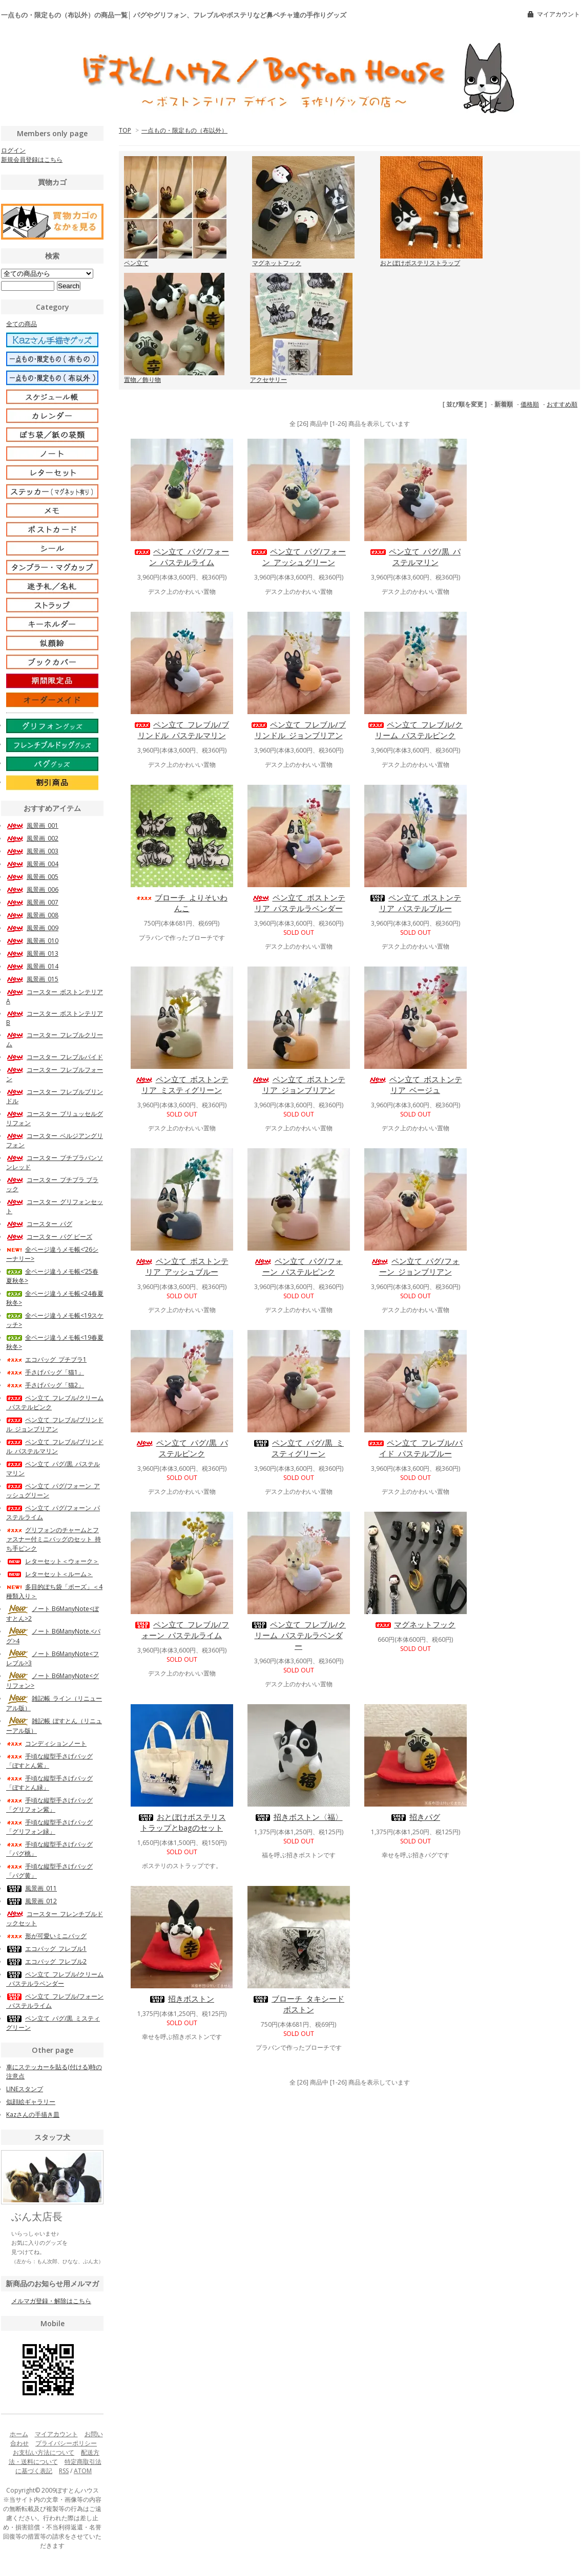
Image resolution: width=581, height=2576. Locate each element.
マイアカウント (558, 14)
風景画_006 (32, 889)
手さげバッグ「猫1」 (45, 1372)
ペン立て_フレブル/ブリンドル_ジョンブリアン (298, 729)
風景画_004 (32, 864)
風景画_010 (32, 940)
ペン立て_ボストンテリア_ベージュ (415, 1084)
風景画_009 (32, 928)
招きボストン (181, 1998)
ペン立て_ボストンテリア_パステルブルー (415, 902)
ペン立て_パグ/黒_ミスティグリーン (298, 1447)
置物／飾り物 (142, 379)
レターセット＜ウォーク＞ (52, 1561)
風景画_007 (32, 902)
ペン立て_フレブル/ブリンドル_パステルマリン (181, 729)
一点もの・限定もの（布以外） (184, 130)
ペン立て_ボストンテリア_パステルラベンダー (298, 902)
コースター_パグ (39, 1223)
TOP (125, 130)
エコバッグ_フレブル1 (46, 1948)
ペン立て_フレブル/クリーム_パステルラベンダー (298, 1635)
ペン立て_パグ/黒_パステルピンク (182, 1447)
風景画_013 (32, 953)
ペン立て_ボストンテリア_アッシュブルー (182, 1266)
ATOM (83, 2470)
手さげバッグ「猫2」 (45, 1385)
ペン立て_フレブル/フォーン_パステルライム (181, 1629)
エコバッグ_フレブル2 (46, 1961)
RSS (64, 2470)
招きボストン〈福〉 (299, 1817)
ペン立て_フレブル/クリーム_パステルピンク (415, 729)
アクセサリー (268, 379)
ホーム (19, 2434)
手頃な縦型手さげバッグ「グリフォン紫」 (49, 1805)
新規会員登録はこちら (32, 159)
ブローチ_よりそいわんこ (181, 902)
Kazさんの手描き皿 (32, 2114)
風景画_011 (31, 1888)
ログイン (13, 150)
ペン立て (136, 263)
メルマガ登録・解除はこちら (51, 2300)
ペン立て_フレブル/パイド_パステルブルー (415, 1447)
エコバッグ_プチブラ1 (46, 1359)
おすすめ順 (562, 404)
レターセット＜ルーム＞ (49, 1574)
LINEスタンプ (24, 2089)
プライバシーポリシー (66, 2443)
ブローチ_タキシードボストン (298, 2003)
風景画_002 (32, 838)
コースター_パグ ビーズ (49, 1236)
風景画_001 (32, 825)
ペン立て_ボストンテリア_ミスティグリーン (182, 1084)
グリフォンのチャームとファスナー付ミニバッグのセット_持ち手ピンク (53, 1539)
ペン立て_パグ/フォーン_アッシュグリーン (298, 556)
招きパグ (415, 1817)
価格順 (530, 404)
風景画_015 (32, 979)
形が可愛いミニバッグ (46, 1935)
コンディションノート (46, 1743)
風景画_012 (31, 1901)
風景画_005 (32, 876)
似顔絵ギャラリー (30, 2101)
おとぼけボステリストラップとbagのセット (182, 1822)
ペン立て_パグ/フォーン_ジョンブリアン (415, 1266)
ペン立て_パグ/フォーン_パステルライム (181, 556)
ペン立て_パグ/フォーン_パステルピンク (298, 1266)
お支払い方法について (43, 2452)
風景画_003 (32, 851)
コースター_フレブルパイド (54, 1057)
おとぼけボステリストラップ (420, 263)
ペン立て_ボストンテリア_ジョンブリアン (298, 1084)
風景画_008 (32, 915)
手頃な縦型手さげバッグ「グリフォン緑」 (49, 1827)
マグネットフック (276, 263)
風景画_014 (32, 966)
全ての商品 (21, 323)
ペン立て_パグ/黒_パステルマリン (415, 556)
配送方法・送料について (54, 2457)
